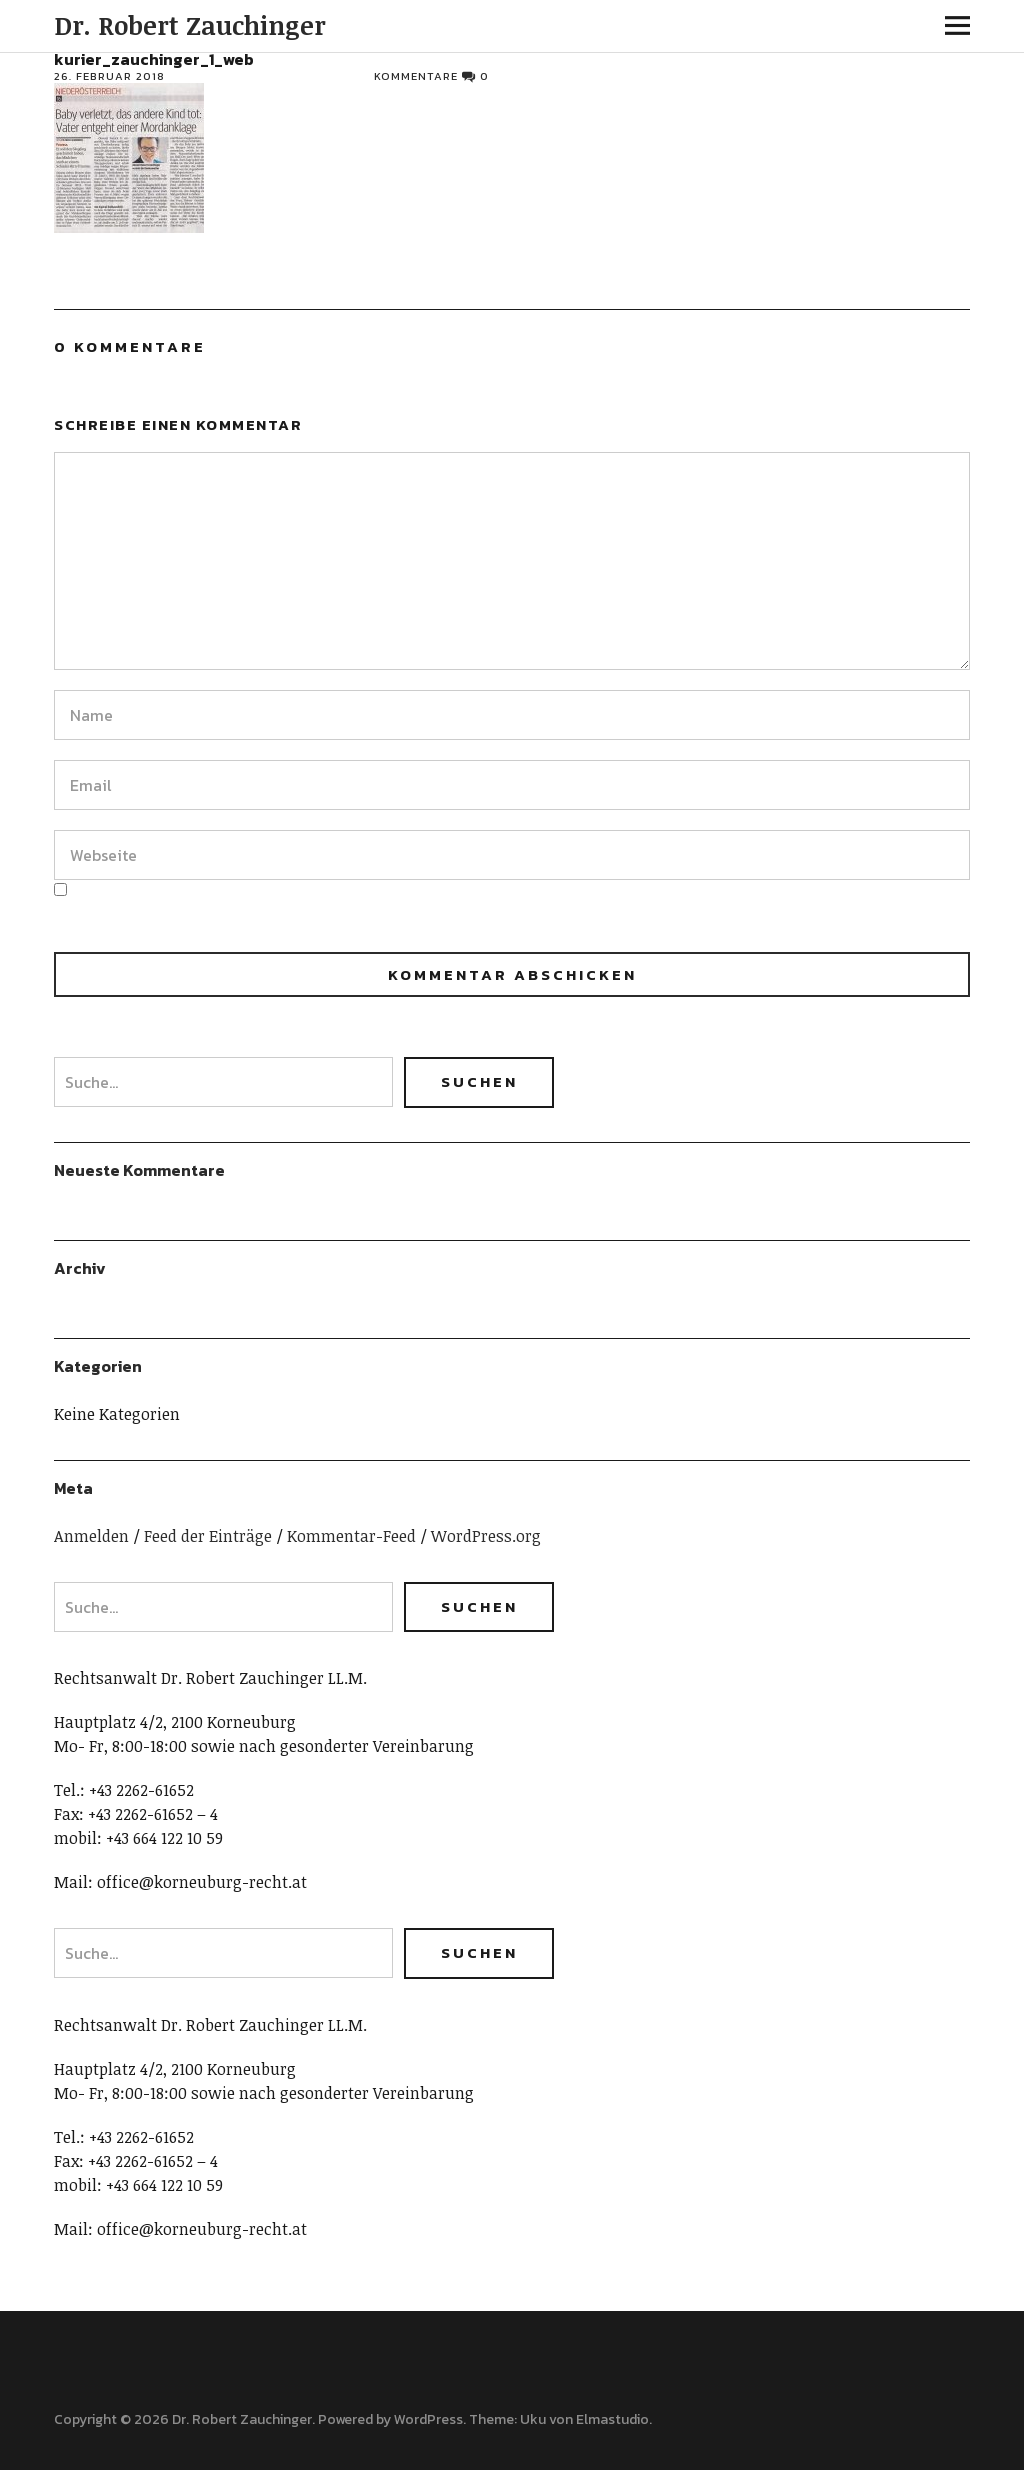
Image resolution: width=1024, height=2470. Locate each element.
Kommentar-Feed (351, 1536)
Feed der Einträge (208, 1536)
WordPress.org (486, 1536)
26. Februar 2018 (109, 76)
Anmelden (91, 1536)
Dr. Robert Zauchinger (190, 25)
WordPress (428, 2419)
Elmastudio (612, 2419)
